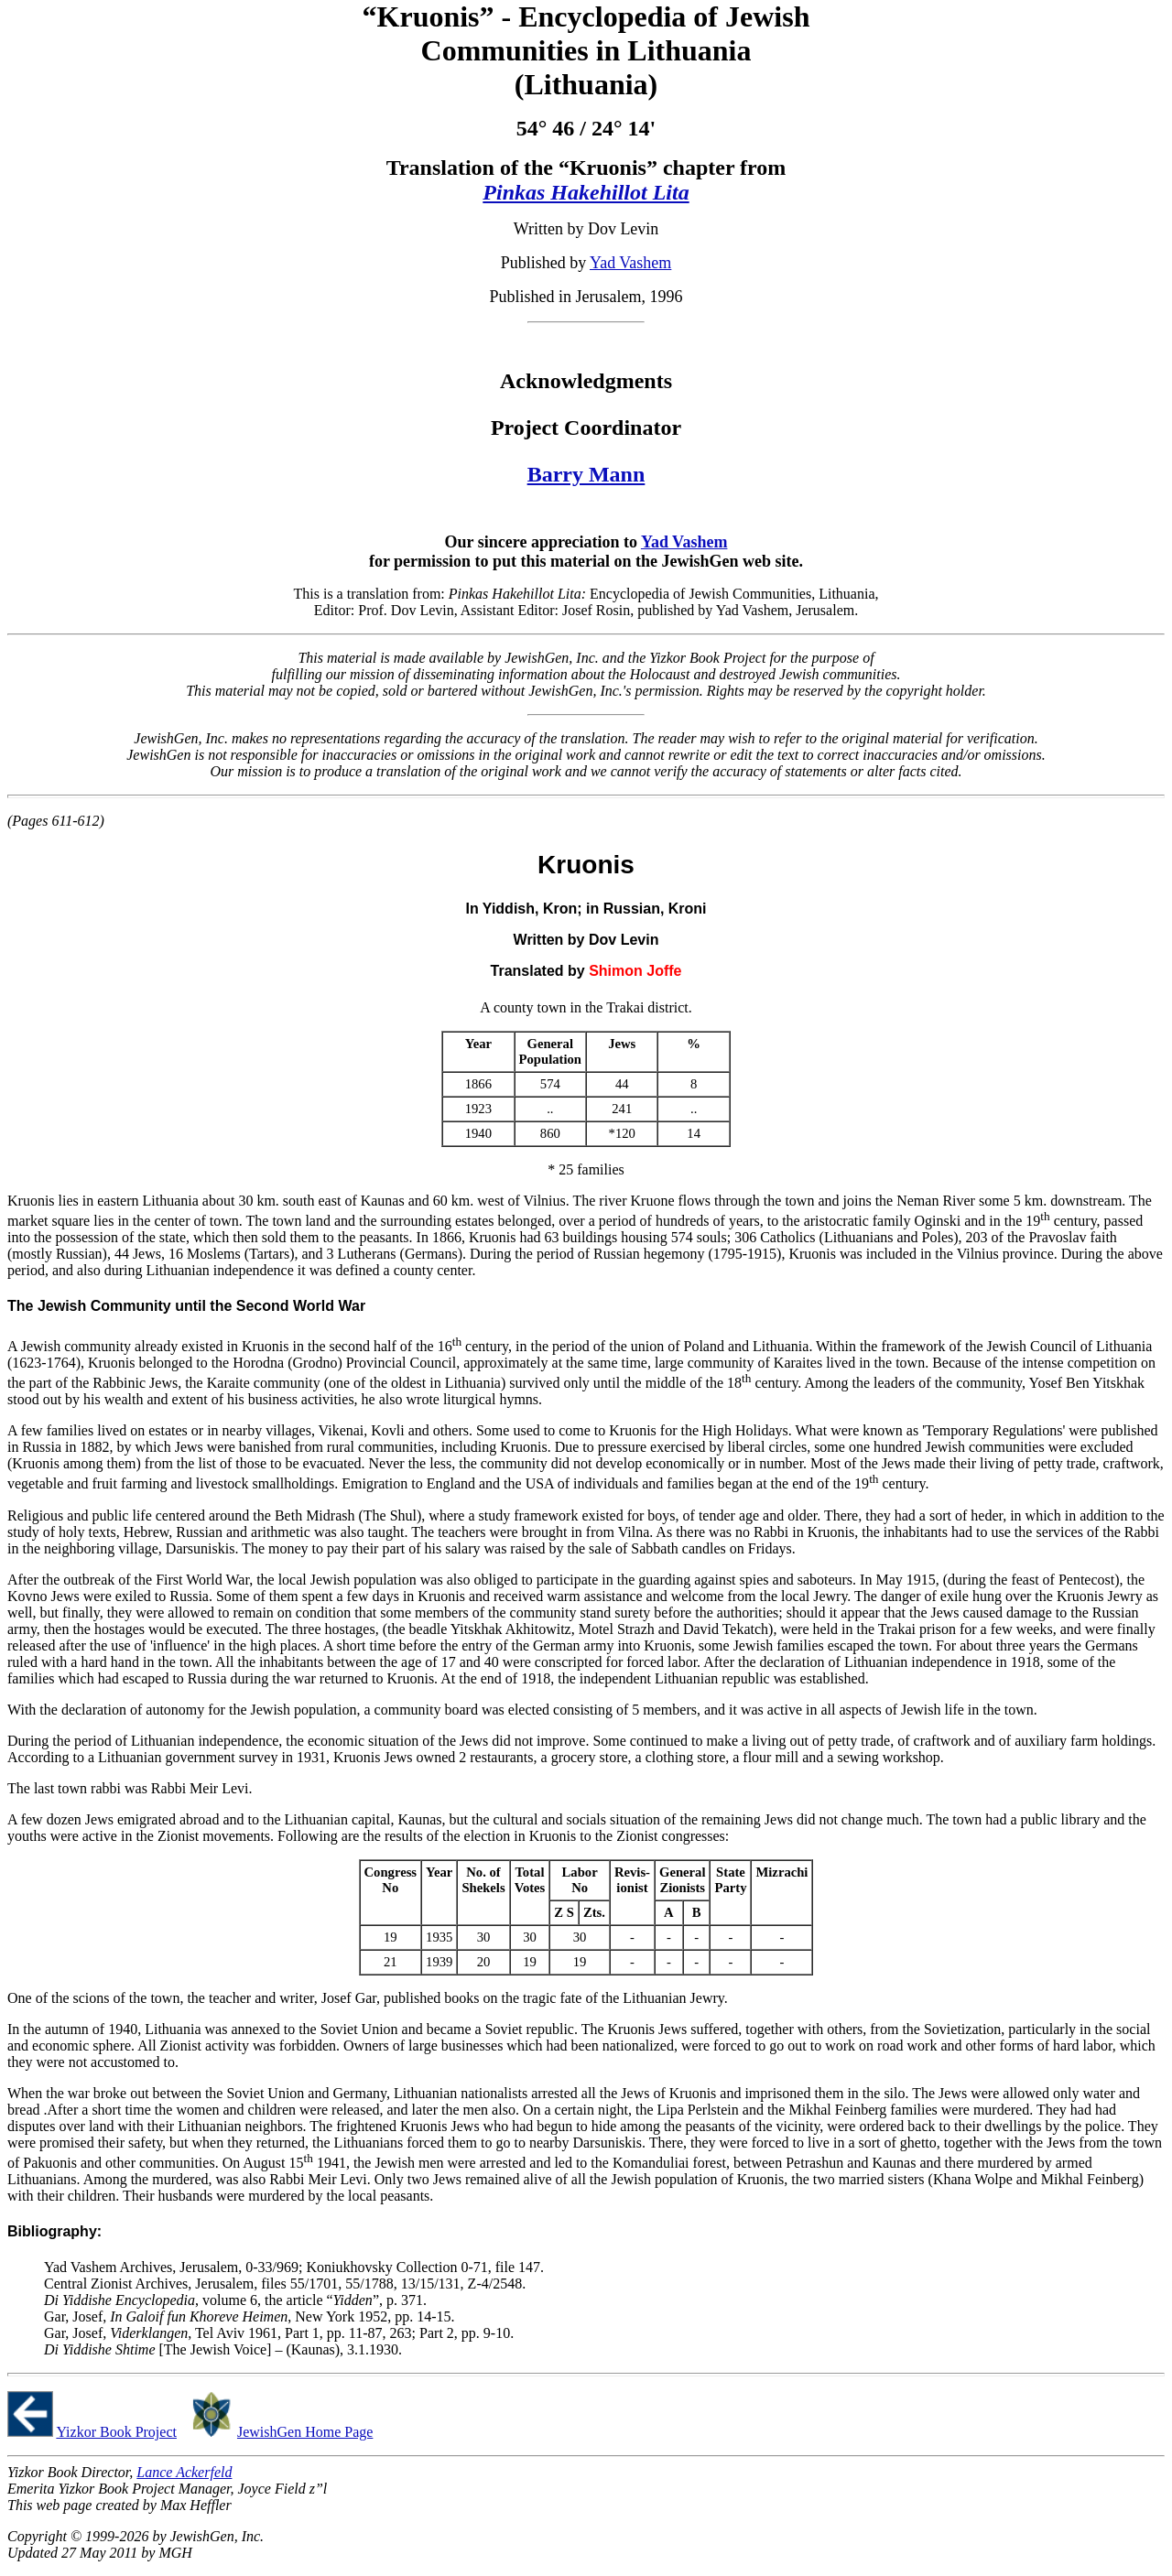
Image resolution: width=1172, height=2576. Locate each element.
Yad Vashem (630, 263)
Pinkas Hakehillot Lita (586, 192)
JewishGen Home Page (305, 2432)
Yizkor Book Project (116, 2432)
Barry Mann (586, 474)
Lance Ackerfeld (184, 2472)
